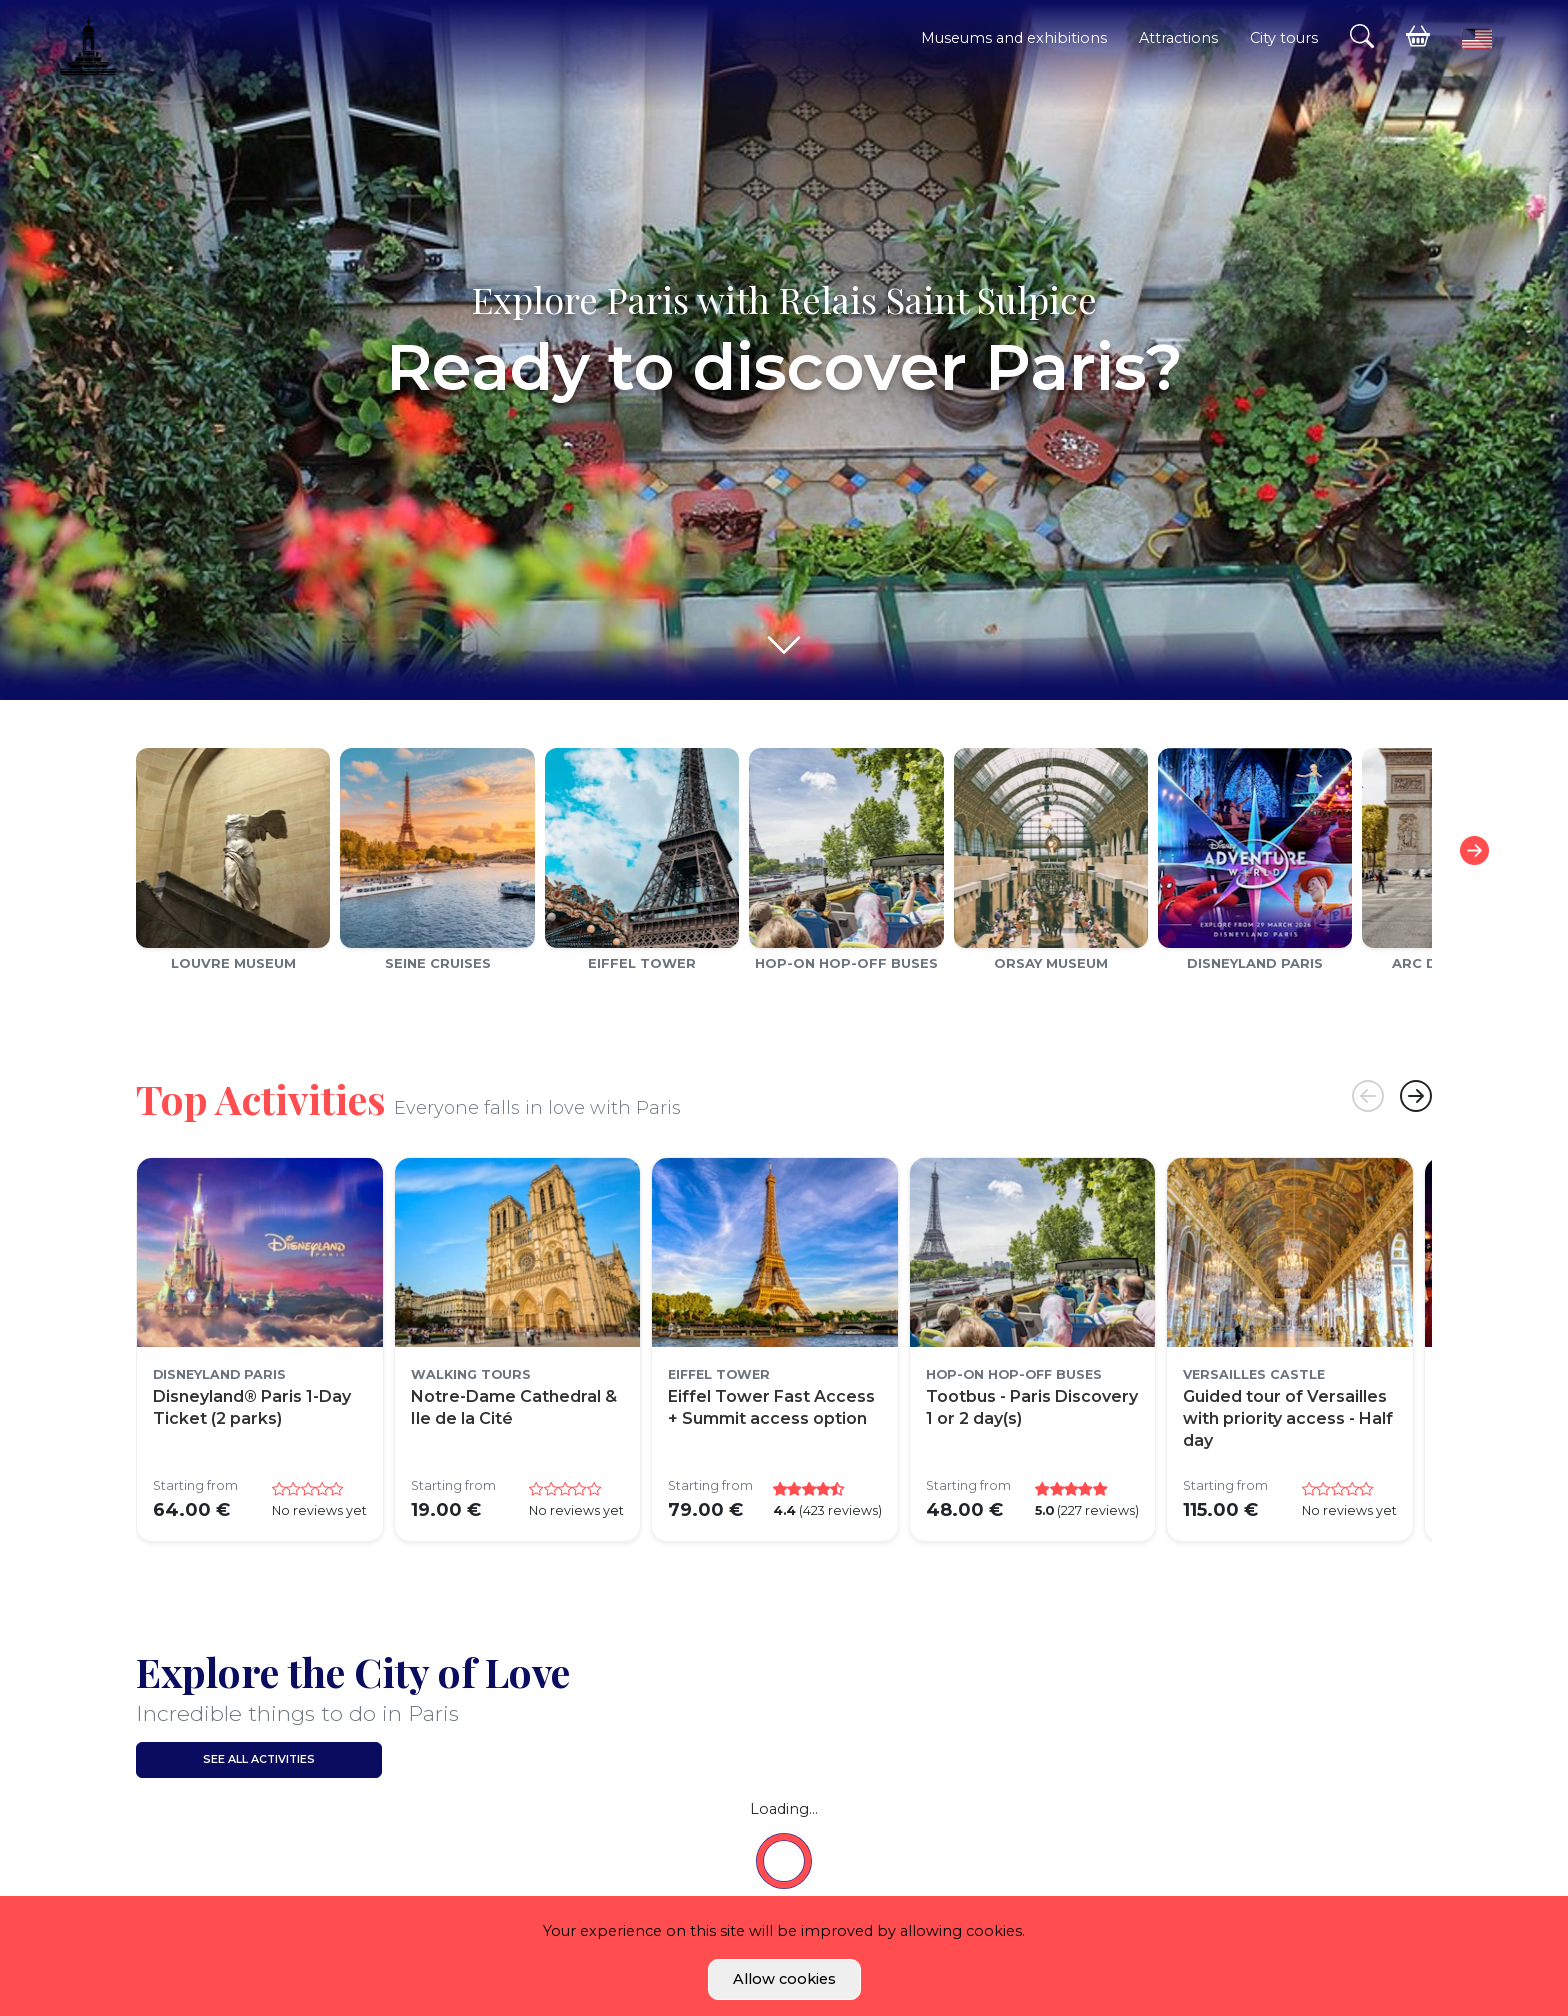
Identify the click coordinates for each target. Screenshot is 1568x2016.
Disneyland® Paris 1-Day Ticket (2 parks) (252, 1407)
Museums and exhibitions (1014, 38)
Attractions (1178, 38)
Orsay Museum (1051, 963)
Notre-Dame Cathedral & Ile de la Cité (514, 1407)
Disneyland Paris (1255, 963)
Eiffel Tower (642, 963)
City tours (1284, 38)
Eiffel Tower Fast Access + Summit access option (771, 1407)
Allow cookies (784, 1979)
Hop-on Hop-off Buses (846, 963)
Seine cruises (438, 963)
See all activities (259, 1759)
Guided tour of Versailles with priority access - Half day (1288, 1418)
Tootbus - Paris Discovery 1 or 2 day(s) (1032, 1407)
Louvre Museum (233, 963)
